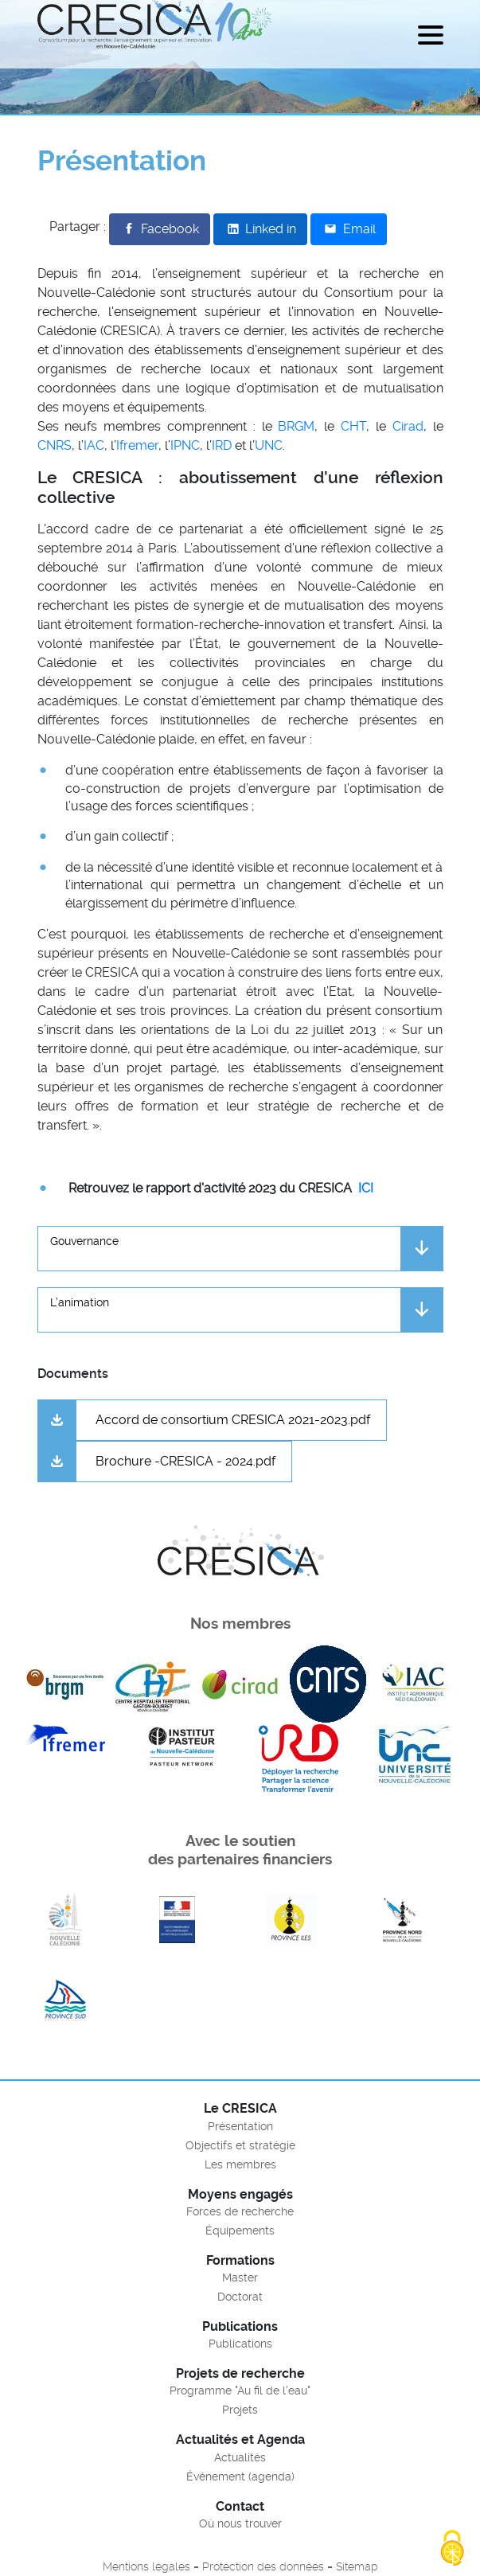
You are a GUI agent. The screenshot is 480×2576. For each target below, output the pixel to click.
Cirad (407, 426)
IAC (94, 445)
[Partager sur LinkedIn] (260, 229)
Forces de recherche (240, 2211)
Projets (240, 2409)
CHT (353, 426)
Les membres (240, 2164)
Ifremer (137, 445)
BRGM (296, 426)
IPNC (185, 445)
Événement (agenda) (240, 2476)
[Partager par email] (348, 229)
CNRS (54, 445)
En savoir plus (65, 1920)
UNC (269, 445)
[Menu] (430, 37)
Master (240, 2277)
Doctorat (240, 2296)
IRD (222, 445)
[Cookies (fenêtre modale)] (452, 2549)
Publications (240, 2343)
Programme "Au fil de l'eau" (240, 2390)
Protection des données (263, 2566)
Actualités (240, 2457)
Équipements (240, 2230)
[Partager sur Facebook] (159, 229)
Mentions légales (146, 2566)
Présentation (240, 2126)
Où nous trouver (240, 2523)
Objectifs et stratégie (240, 2145)
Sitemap (357, 2566)
